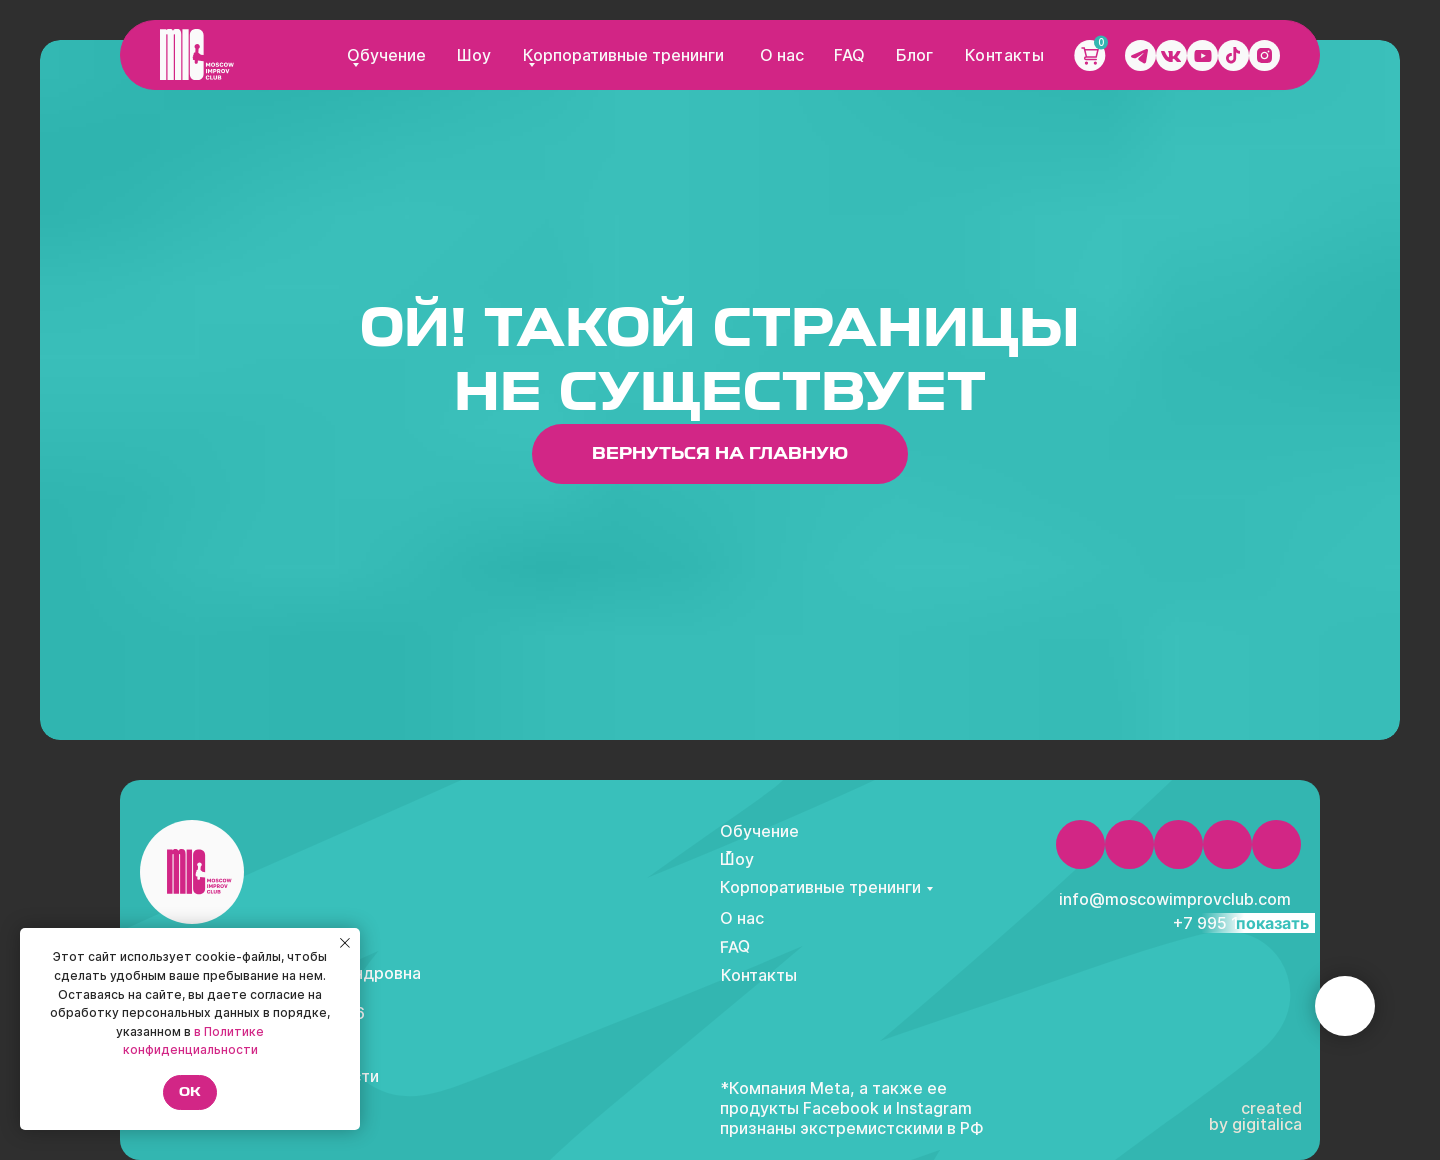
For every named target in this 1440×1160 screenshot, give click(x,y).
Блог (914, 55)
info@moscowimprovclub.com (1175, 899)
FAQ (849, 55)
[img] (197, 54)
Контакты (1004, 55)
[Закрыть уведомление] (345, 943)
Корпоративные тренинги (623, 55)
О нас (782, 55)
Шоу (474, 55)
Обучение (386, 55)
